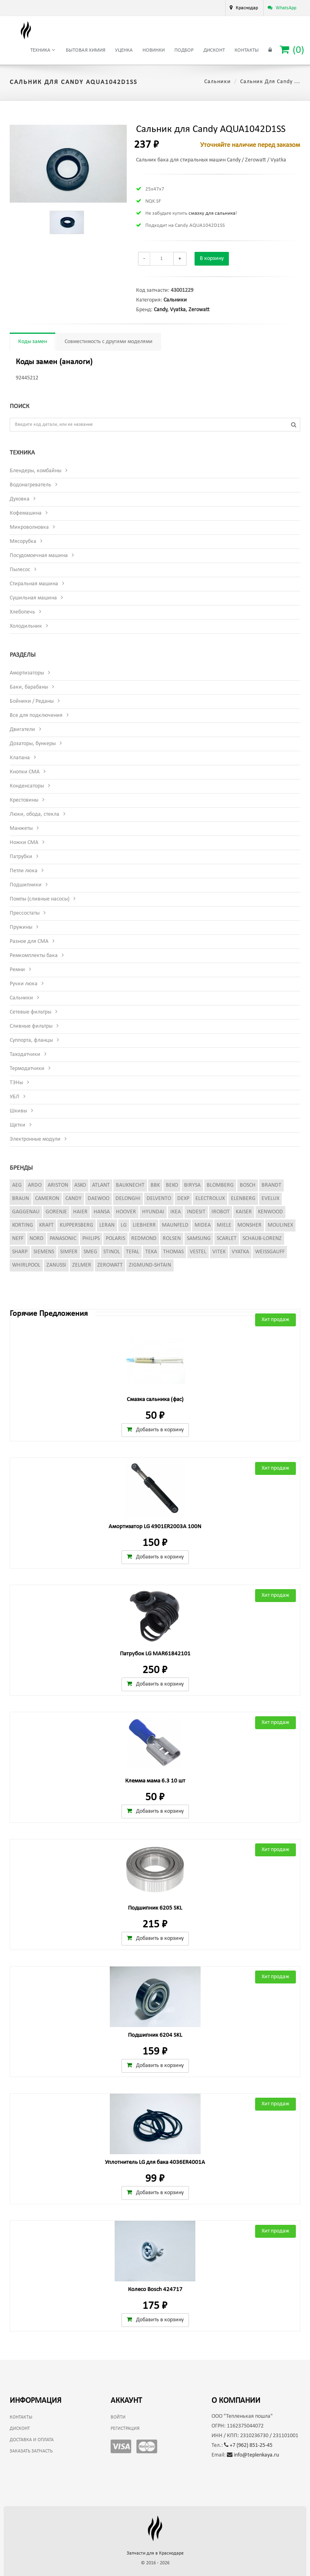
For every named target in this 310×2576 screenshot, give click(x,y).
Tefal (132, 1252)
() (292, 49)
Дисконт (214, 50)
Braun (20, 1199)
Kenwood (270, 1212)
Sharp (19, 1252)
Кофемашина (26, 513)
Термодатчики (27, 1069)
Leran (107, 1225)
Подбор (184, 50)
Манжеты (21, 828)
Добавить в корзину (155, 1429)
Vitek (219, 1252)
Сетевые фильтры (30, 1012)
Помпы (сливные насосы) (39, 899)
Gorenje (56, 1212)
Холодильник (26, 626)
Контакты (247, 50)
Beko (172, 1185)
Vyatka (178, 310)
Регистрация (125, 2428)
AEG (17, 1185)
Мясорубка (23, 541)
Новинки (153, 50)
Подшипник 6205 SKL (155, 1908)
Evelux (270, 1199)
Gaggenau (26, 1212)
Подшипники (26, 885)
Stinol (111, 1252)
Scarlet (227, 1239)
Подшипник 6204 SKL (155, 2035)
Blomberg (220, 1185)
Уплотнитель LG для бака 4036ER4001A (155, 2162)
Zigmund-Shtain (150, 1265)
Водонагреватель (30, 485)
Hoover (126, 1212)
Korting (22, 1225)
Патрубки (21, 857)
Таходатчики (25, 1054)
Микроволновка (29, 527)
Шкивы (18, 1111)
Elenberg (243, 1199)
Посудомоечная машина (39, 556)
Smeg (90, 1252)
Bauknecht (130, 1185)
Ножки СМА (24, 843)
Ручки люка (24, 984)
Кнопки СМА (25, 772)
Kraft (46, 1225)
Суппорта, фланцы (31, 1040)
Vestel (198, 1252)
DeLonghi (127, 1199)
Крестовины (24, 800)
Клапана (20, 758)
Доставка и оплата (32, 2440)
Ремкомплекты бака (34, 956)
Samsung (199, 1239)
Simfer (69, 1252)
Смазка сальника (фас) (155, 1400)
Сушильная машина (33, 598)
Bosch (248, 1185)
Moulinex (280, 1225)
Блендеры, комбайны (35, 471)
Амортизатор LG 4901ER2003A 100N (155, 1527)
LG (124, 1225)
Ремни (17, 970)
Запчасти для (155, 2553)
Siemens (44, 1252)
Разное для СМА (29, 941)
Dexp (183, 1199)
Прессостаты (25, 913)
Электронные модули (35, 1139)
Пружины (21, 927)
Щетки (17, 1125)
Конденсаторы (27, 786)
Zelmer (81, 1265)
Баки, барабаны (29, 687)
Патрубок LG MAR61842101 (155, 1654)
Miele (224, 1225)
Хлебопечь (22, 612)
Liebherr (144, 1225)
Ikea (175, 1212)
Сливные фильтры (31, 1026)
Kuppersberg (76, 1225)
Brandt (271, 1185)
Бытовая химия (85, 50)
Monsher (249, 1225)
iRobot (221, 1212)
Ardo (35, 1185)
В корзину (212, 259)
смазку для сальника (212, 213)
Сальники (217, 82)
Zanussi (56, 1265)
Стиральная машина (34, 584)
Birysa (192, 1185)
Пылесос (20, 570)
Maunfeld (175, 1225)
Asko (80, 1185)
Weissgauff (270, 1252)
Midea (203, 1225)
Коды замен (32, 342)
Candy (160, 310)
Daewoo (98, 1199)
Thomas (173, 1252)
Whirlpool (26, 1265)
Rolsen (172, 1239)
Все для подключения (36, 715)
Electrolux (210, 1199)
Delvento (159, 1199)
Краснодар (247, 8)
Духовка (19, 499)
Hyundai (153, 1212)
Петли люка (24, 871)
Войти (118, 2417)
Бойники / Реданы (32, 701)
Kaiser (244, 1212)
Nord (36, 1239)
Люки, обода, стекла (34, 814)
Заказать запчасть (31, 2451)
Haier (80, 1212)
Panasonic (63, 1239)
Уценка (124, 50)
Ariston (58, 1185)
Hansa (102, 1212)
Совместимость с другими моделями (109, 342)
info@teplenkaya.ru (253, 2455)
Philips (91, 1239)
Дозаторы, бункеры (33, 744)
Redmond (144, 1239)
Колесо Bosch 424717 (155, 2290)
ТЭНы (16, 1083)
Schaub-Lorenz (262, 1239)
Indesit (196, 1212)
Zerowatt (199, 310)
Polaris (115, 1239)
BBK (155, 1185)
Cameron (47, 1199)
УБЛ (14, 1097)
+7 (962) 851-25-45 (248, 2445)
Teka (151, 1252)
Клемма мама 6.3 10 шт (155, 1781)
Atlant (101, 1185)
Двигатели (22, 730)
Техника (42, 50)
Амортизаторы (27, 673)
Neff (17, 1239)
